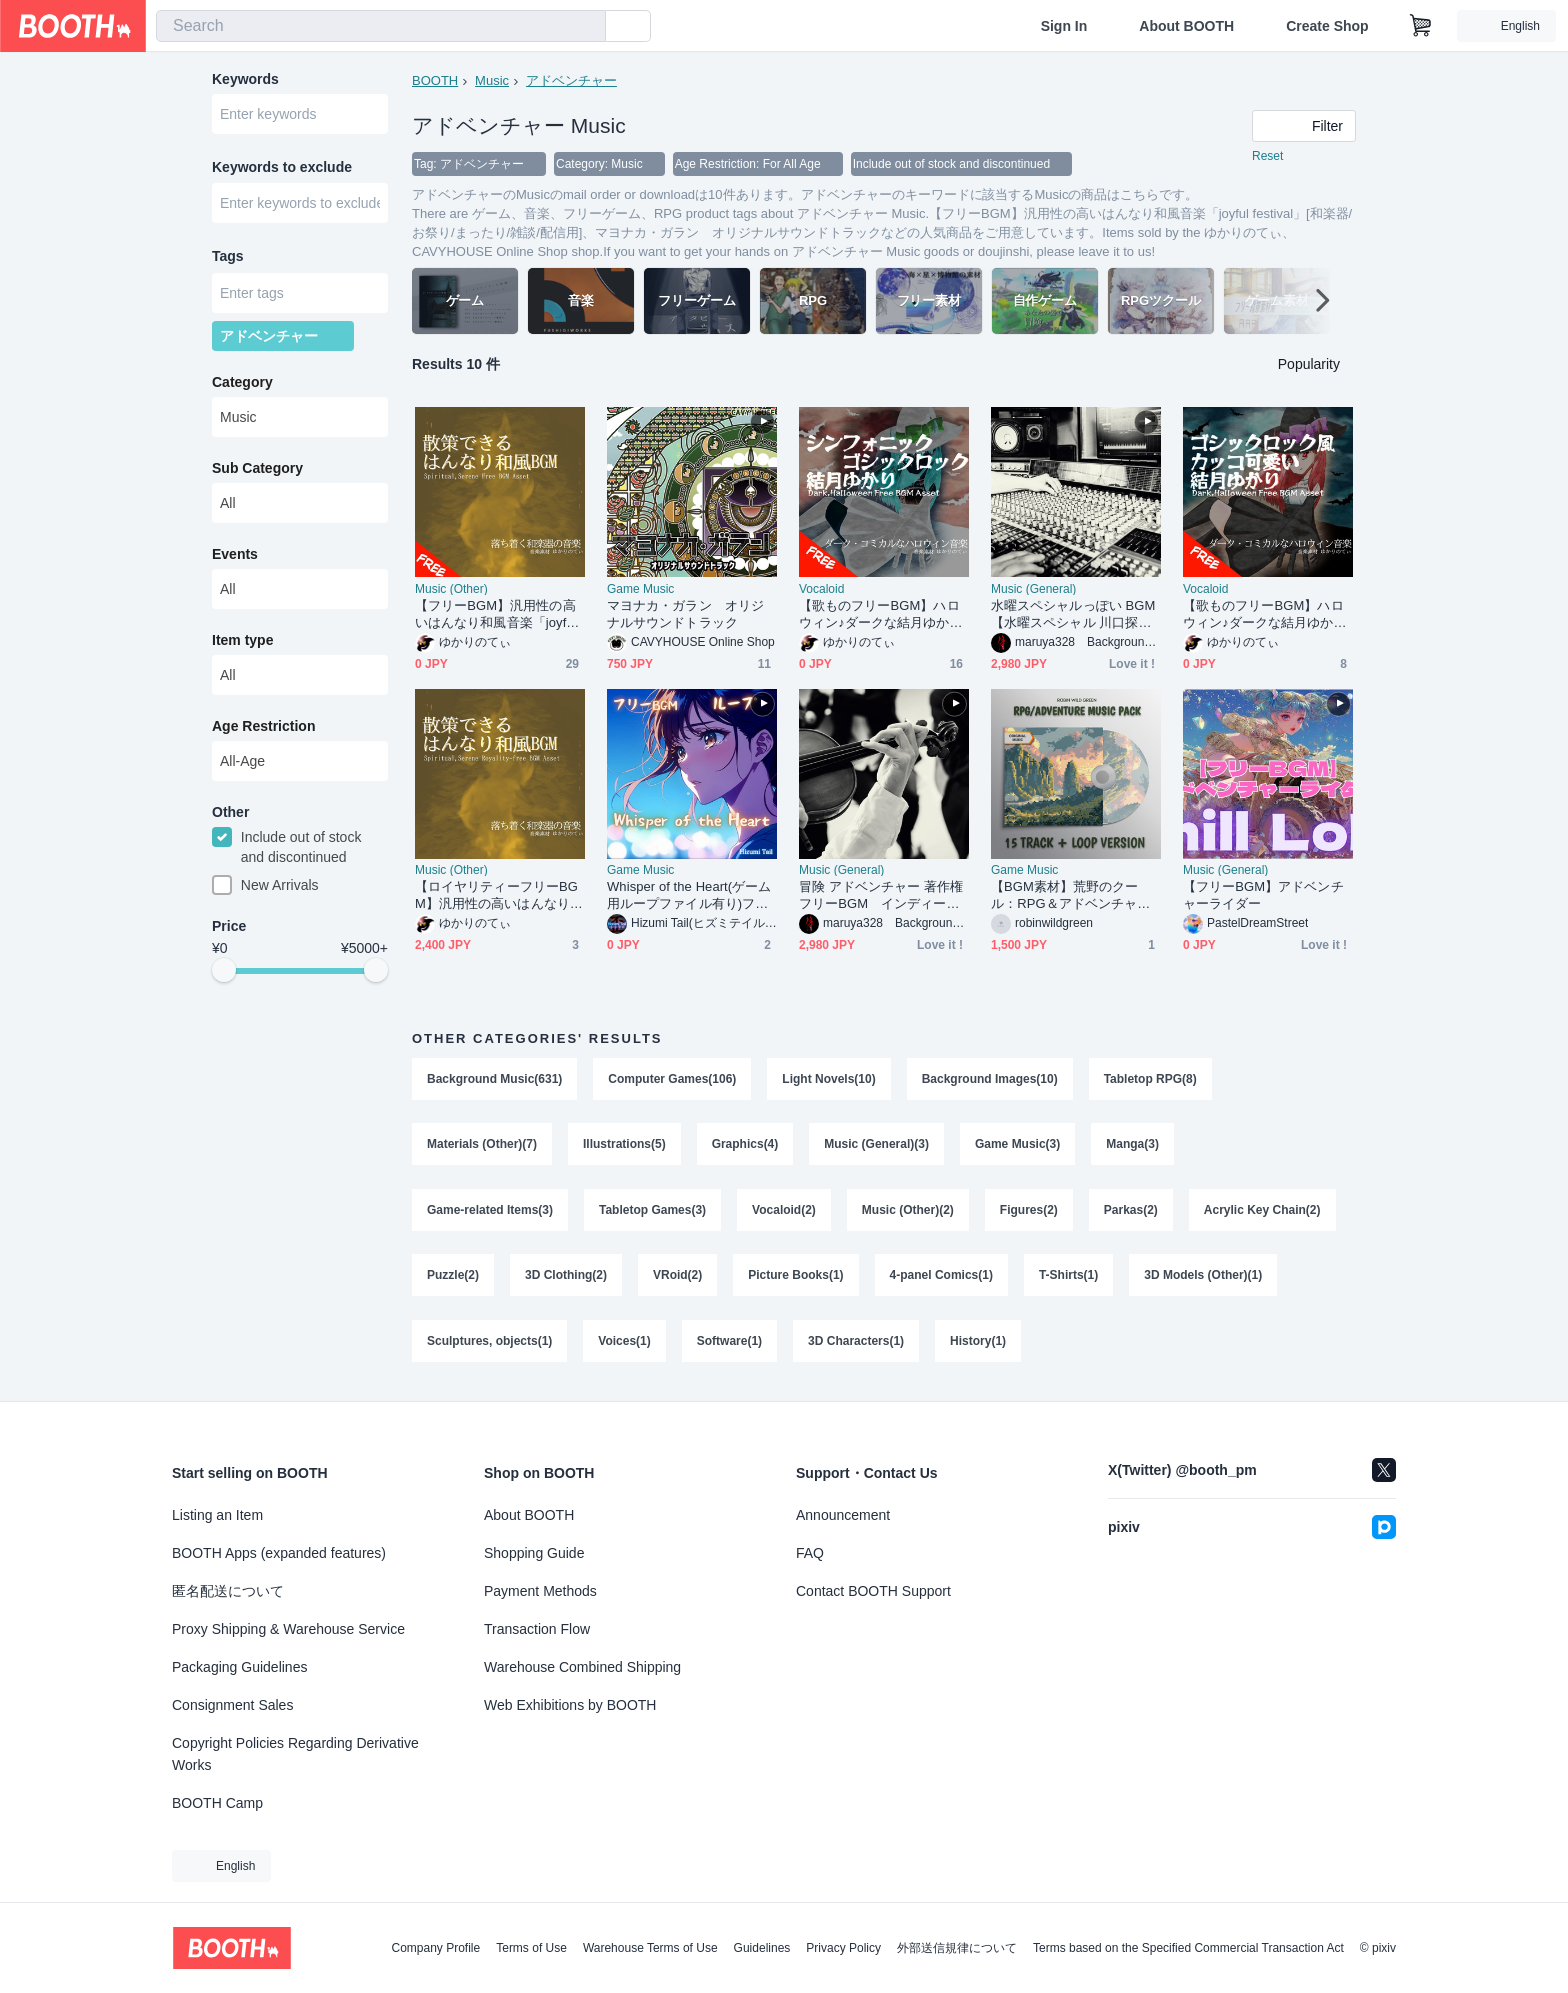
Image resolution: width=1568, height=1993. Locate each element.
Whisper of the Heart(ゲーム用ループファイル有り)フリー (689, 895)
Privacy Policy (843, 1948)
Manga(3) (1132, 1145)
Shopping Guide (534, 1553)
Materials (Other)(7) (482, 1145)
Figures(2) (1029, 1211)
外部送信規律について (957, 1948)
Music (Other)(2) (908, 1211)
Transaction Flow (537, 1629)
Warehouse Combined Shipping (582, 1667)
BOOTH (435, 80)
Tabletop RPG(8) (1150, 1079)
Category (242, 383)
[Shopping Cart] (1421, 26)
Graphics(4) (745, 1145)
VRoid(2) (677, 1277)
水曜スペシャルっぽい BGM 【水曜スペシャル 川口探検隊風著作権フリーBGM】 (1076, 614)
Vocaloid (821, 589)
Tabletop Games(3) (652, 1211)
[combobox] (381, 26)
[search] (586, 27)
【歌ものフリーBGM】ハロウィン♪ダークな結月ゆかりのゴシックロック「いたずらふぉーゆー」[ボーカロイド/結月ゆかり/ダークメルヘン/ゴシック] (1265, 614)
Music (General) (1033, 589)
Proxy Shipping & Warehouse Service (288, 1629)
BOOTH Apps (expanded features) (279, 1553)
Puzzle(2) (453, 1277)
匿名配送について (228, 1591)
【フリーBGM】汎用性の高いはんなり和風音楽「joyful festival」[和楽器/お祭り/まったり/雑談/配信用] (499, 614)
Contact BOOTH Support (873, 1591)
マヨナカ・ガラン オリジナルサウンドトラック (685, 614)
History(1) (978, 1343)
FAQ (810, 1553)
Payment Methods (540, 1591)
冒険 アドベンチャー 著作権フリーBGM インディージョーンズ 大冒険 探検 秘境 (881, 895)
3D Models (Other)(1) (1203, 1277)
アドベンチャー (571, 80)
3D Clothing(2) (566, 1277)
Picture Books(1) (795, 1277)
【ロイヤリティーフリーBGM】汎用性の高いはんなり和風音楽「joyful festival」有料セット (499, 895)
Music (492, 80)
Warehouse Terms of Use (650, 1948)
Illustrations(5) (624, 1145)
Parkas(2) (1131, 1211)
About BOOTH (1186, 26)
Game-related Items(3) (490, 1211)
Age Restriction (263, 727)
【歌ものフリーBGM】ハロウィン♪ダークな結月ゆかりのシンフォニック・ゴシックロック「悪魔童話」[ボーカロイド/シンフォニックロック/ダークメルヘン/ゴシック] (881, 614)
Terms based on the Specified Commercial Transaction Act (1188, 1948)
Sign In (1064, 26)
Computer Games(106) (672, 1079)
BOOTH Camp (217, 1803)
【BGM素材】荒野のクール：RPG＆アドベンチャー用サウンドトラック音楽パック (1070, 895)
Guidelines (762, 1948)
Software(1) (729, 1343)
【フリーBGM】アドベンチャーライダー (1263, 895)
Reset (1267, 156)
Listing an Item (217, 1515)
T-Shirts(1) (1068, 1277)
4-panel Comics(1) (941, 1277)
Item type (242, 641)
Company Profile (435, 1948)
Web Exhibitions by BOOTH (570, 1705)
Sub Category (257, 469)
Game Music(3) (1017, 1145)
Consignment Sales (232, 1705)
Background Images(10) (990, 1079)
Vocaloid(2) (784, 1211)
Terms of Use (531, 1948)
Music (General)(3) (876, 1145)
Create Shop (1327, 26)
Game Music (640, 589)
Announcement (843, 1515)
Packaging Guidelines (239, 1667)
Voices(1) (624, 1343)
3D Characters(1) (856, 1343)
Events (235, 555)
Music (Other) (451, 589)
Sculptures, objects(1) (489, 1343)
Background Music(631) (494, 1079)
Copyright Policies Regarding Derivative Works (295, 1754)
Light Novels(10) (828, 1079)
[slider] (224, 972)
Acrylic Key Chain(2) (1262, 1211)
